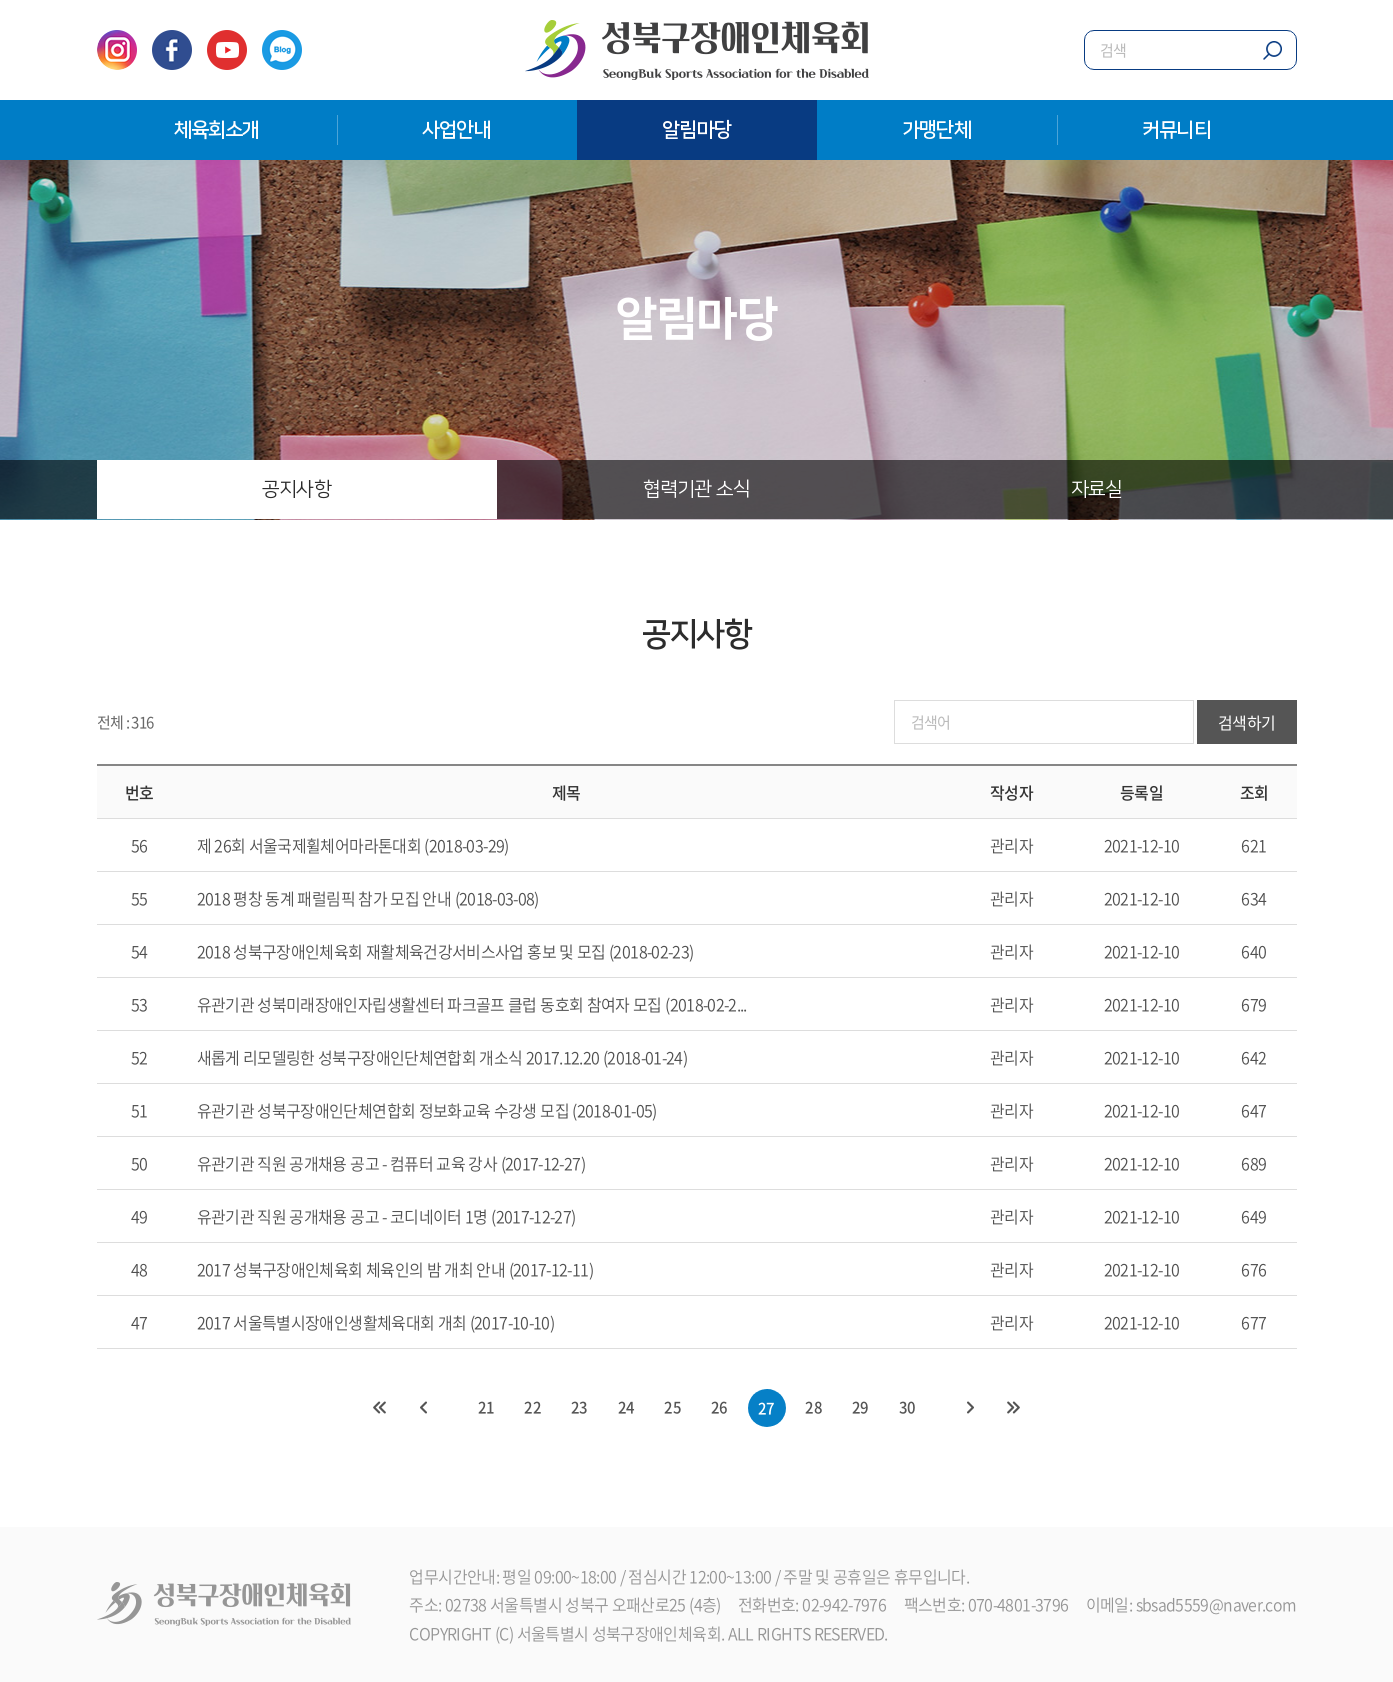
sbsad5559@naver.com (1216, 1605)
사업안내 (456, 130)
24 (625, 1409)
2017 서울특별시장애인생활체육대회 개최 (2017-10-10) (376, 1323)
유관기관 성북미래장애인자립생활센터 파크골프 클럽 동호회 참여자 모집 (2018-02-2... (472, 1005)
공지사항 (297, 490)
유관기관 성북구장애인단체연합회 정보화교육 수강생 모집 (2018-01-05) (427, 1111)
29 (862, 1409)
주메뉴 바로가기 (0, 0)
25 (672, 1409)
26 (720, 1409)
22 (530, 1409)
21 (483, 1409)
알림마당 (696, 130)
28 (815, 1409)
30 (909, 1409)
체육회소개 (217, 130)
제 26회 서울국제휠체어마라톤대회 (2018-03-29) (353, 846)
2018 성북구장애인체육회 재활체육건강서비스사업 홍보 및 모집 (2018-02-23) (445, 952)
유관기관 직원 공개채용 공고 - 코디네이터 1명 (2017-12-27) (386, 1217)
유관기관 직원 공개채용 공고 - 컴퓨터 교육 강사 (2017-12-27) (391, 1164)
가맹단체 (936, 130)
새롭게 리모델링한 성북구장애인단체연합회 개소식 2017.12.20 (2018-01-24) (442, 1058)
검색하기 (1246, 724)
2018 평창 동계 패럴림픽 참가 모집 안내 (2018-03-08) (368, 899)
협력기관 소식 (697, 490)
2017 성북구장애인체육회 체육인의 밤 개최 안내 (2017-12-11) (395, 1270)
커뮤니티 (1176, 130)
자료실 (1096, 490)
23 (578, 1409)
